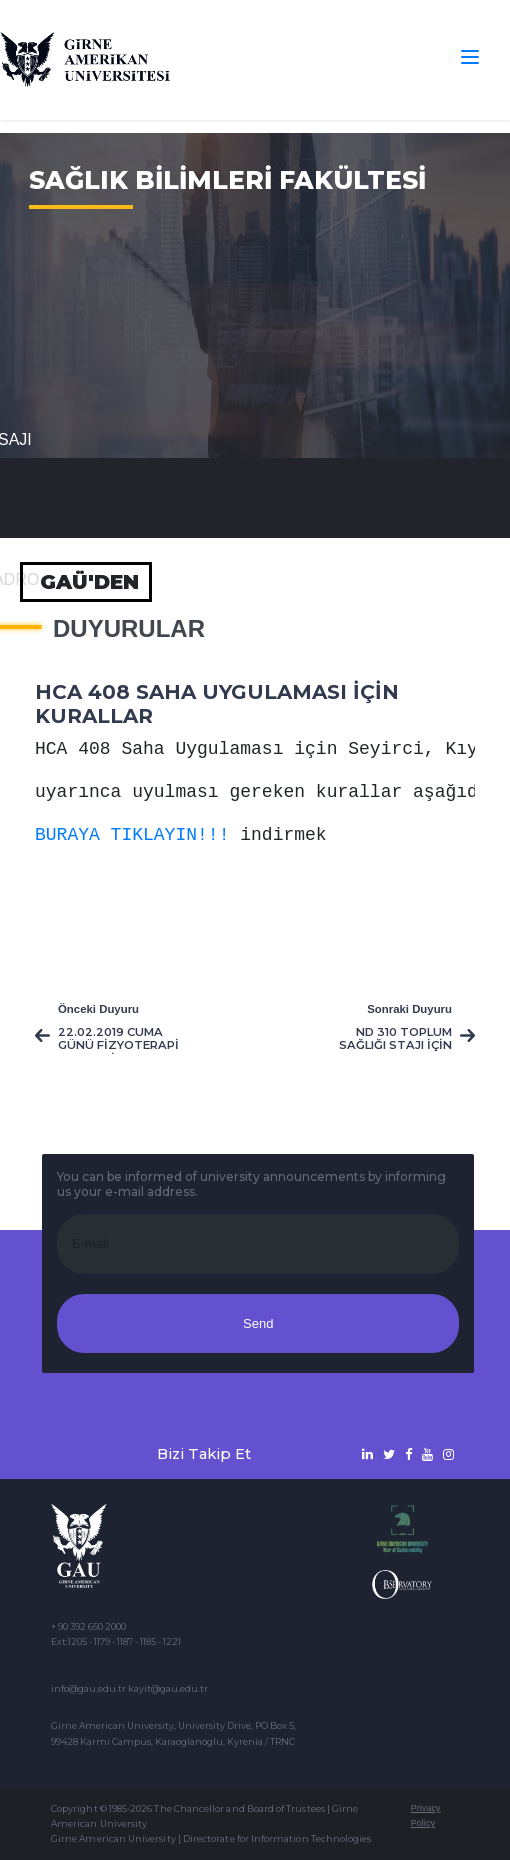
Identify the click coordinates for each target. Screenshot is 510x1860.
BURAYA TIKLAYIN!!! (132, 835)
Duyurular (129, 629)
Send (258, 1323)
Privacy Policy (426, 1815)
